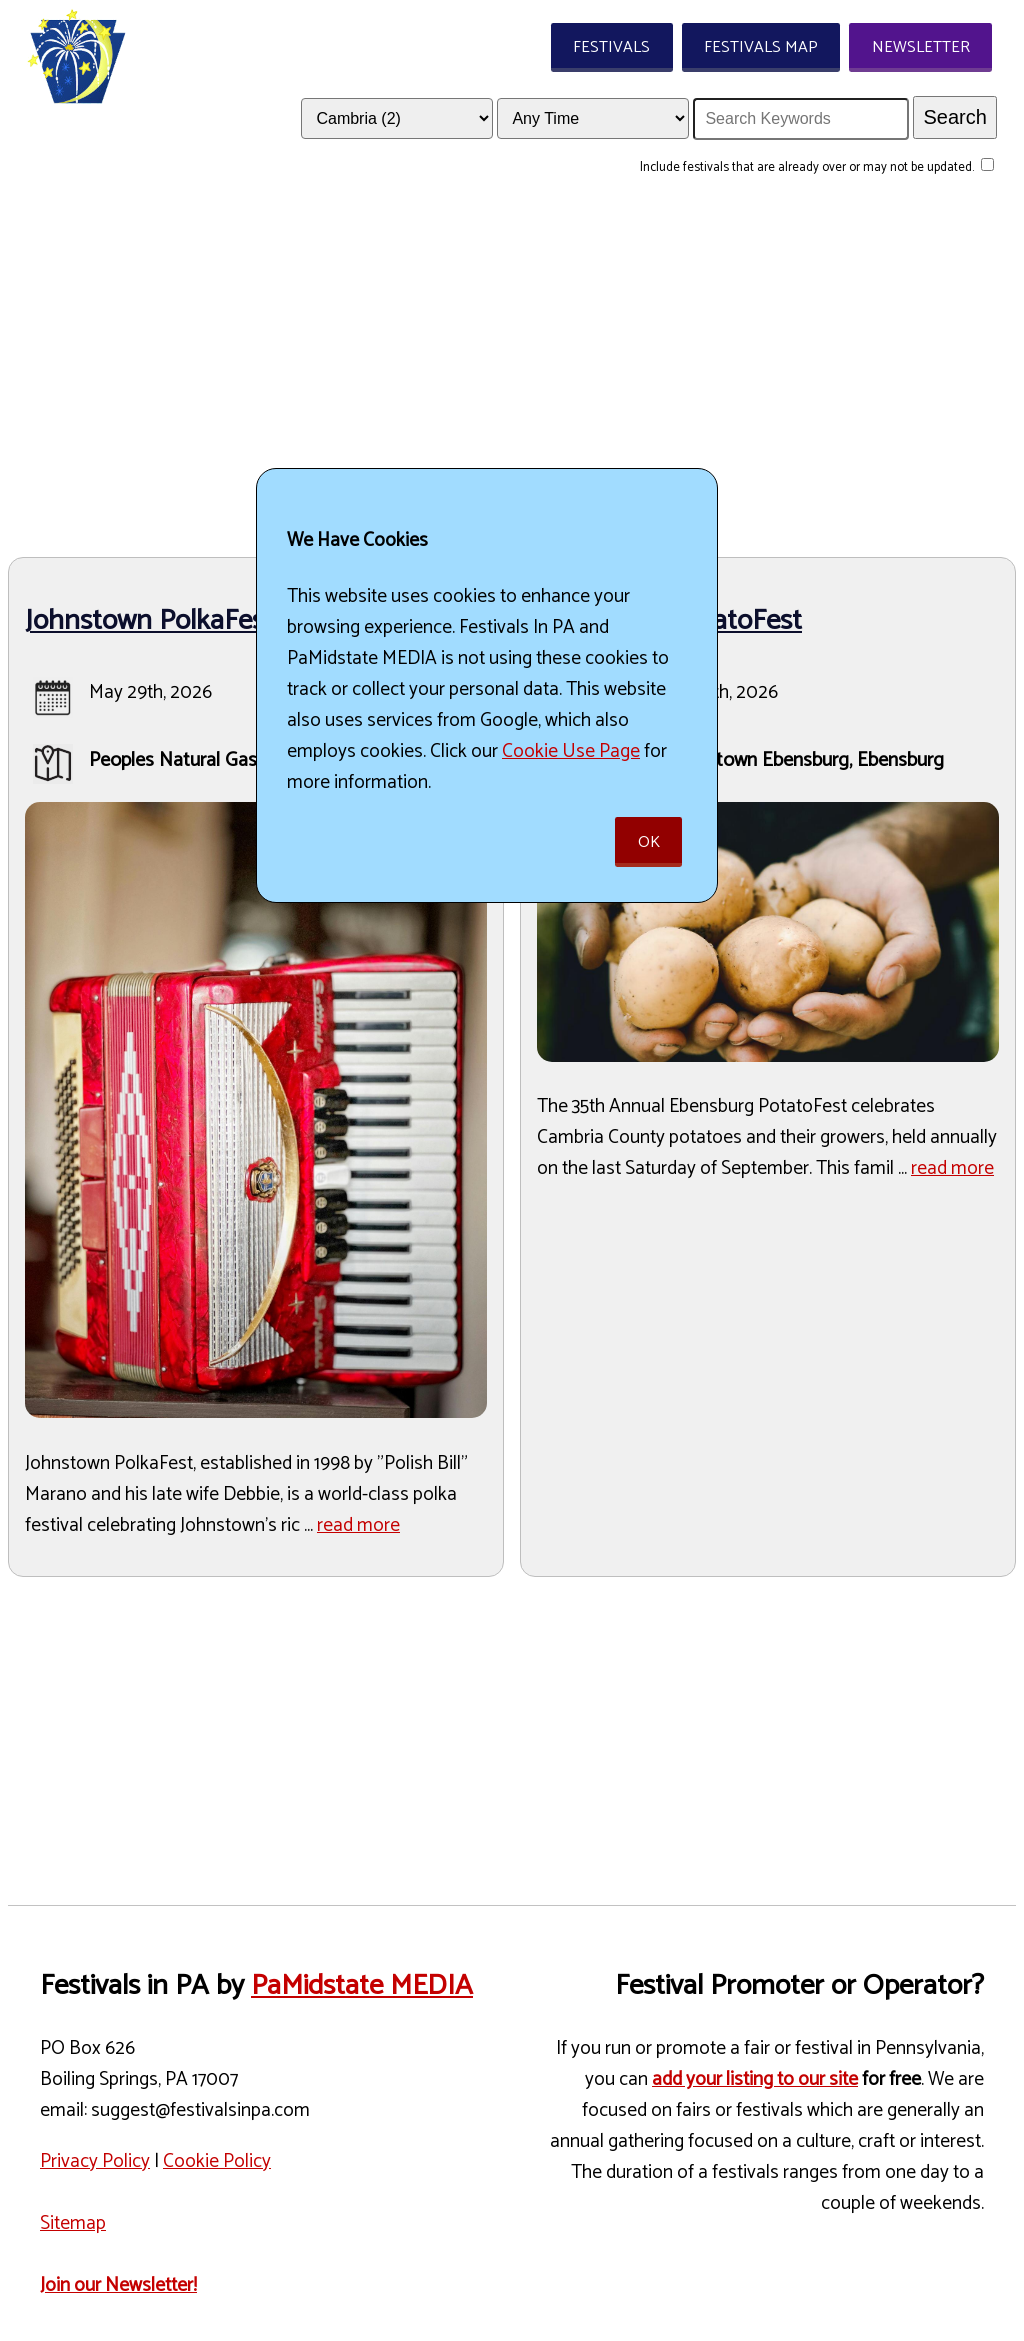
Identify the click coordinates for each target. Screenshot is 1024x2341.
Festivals (611, 47)
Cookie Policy (217, 2161)
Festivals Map (761, 47)
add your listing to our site (755, 2079)
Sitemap (73, 2223)
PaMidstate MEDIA (362, 1986)
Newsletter (921, 47)
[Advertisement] (512, 371)
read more (358, 1525)
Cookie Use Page (571, 751)
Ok (649, 842)
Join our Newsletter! (118, 2285)
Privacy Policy (95, 2161)
